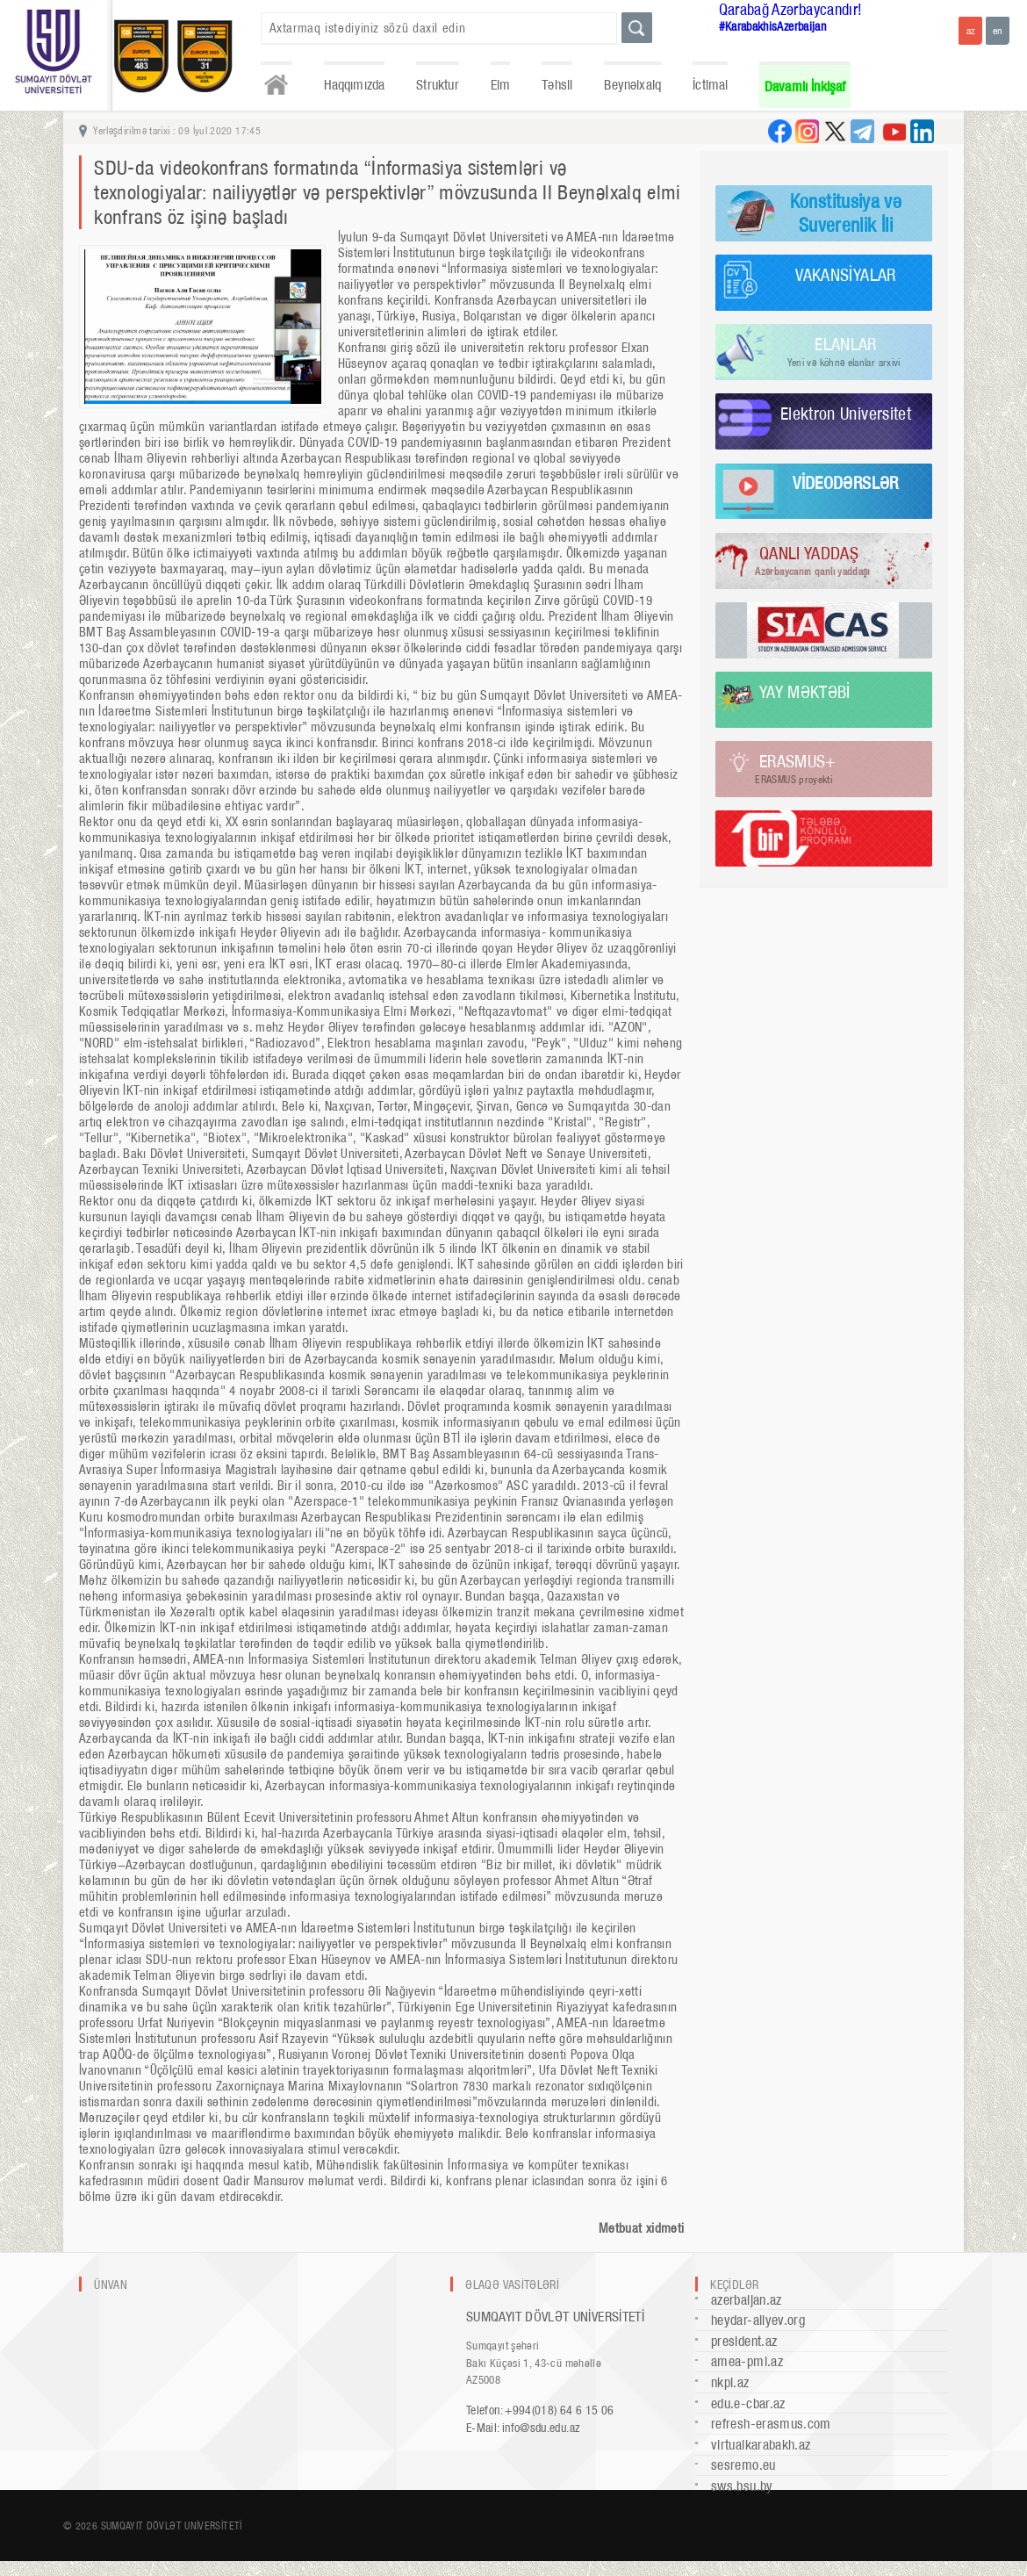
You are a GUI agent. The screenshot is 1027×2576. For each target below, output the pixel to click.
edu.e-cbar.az (748, 2403)
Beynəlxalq (632, 84)
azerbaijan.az (746, 2300)
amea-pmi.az (747, 2361)
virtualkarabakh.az (760, 2444)
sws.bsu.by (742, 2486)
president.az (744, 2341)
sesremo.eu (743, 2465)
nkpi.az (730, 2382)
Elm (501, 84)
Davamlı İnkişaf (805, 86)
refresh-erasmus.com (771, 2423)
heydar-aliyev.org (758, 2320)
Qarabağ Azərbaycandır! (791, 9)
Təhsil (557, 84)
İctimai (710, 84)
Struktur (437, 84)
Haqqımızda (354, 84)
